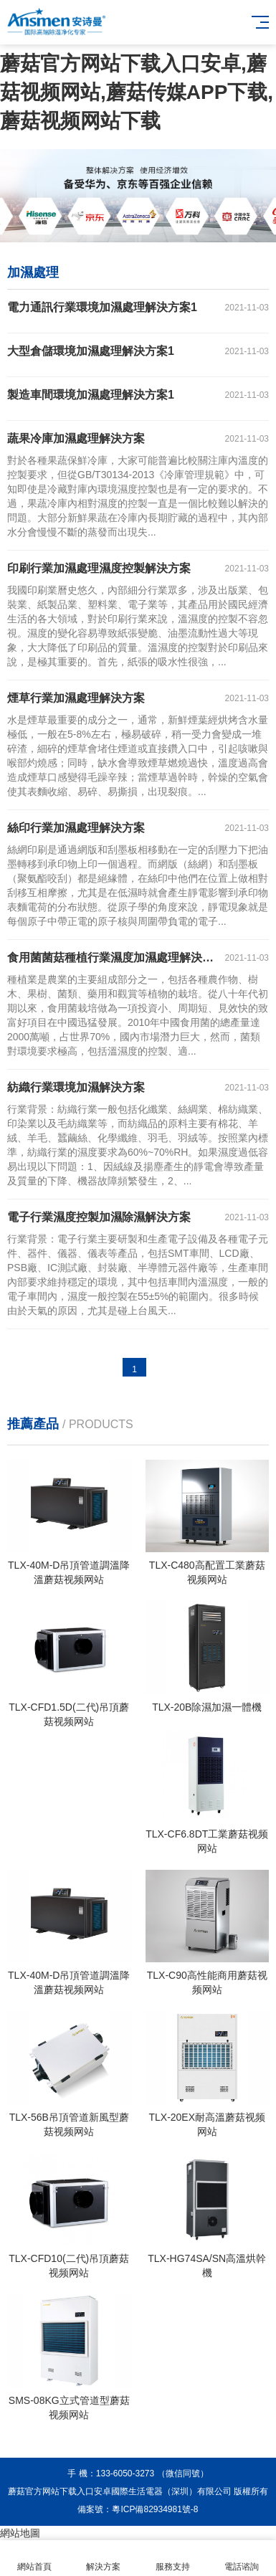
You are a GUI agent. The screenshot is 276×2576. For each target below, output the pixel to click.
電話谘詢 (241, 2558)
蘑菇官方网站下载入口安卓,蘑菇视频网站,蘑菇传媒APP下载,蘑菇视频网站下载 (136, 92)
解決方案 (103, 2558)
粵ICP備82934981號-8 (155, 2509)
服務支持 (172, 2558)
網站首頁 (34, 2558)
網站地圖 (20, 2533)
